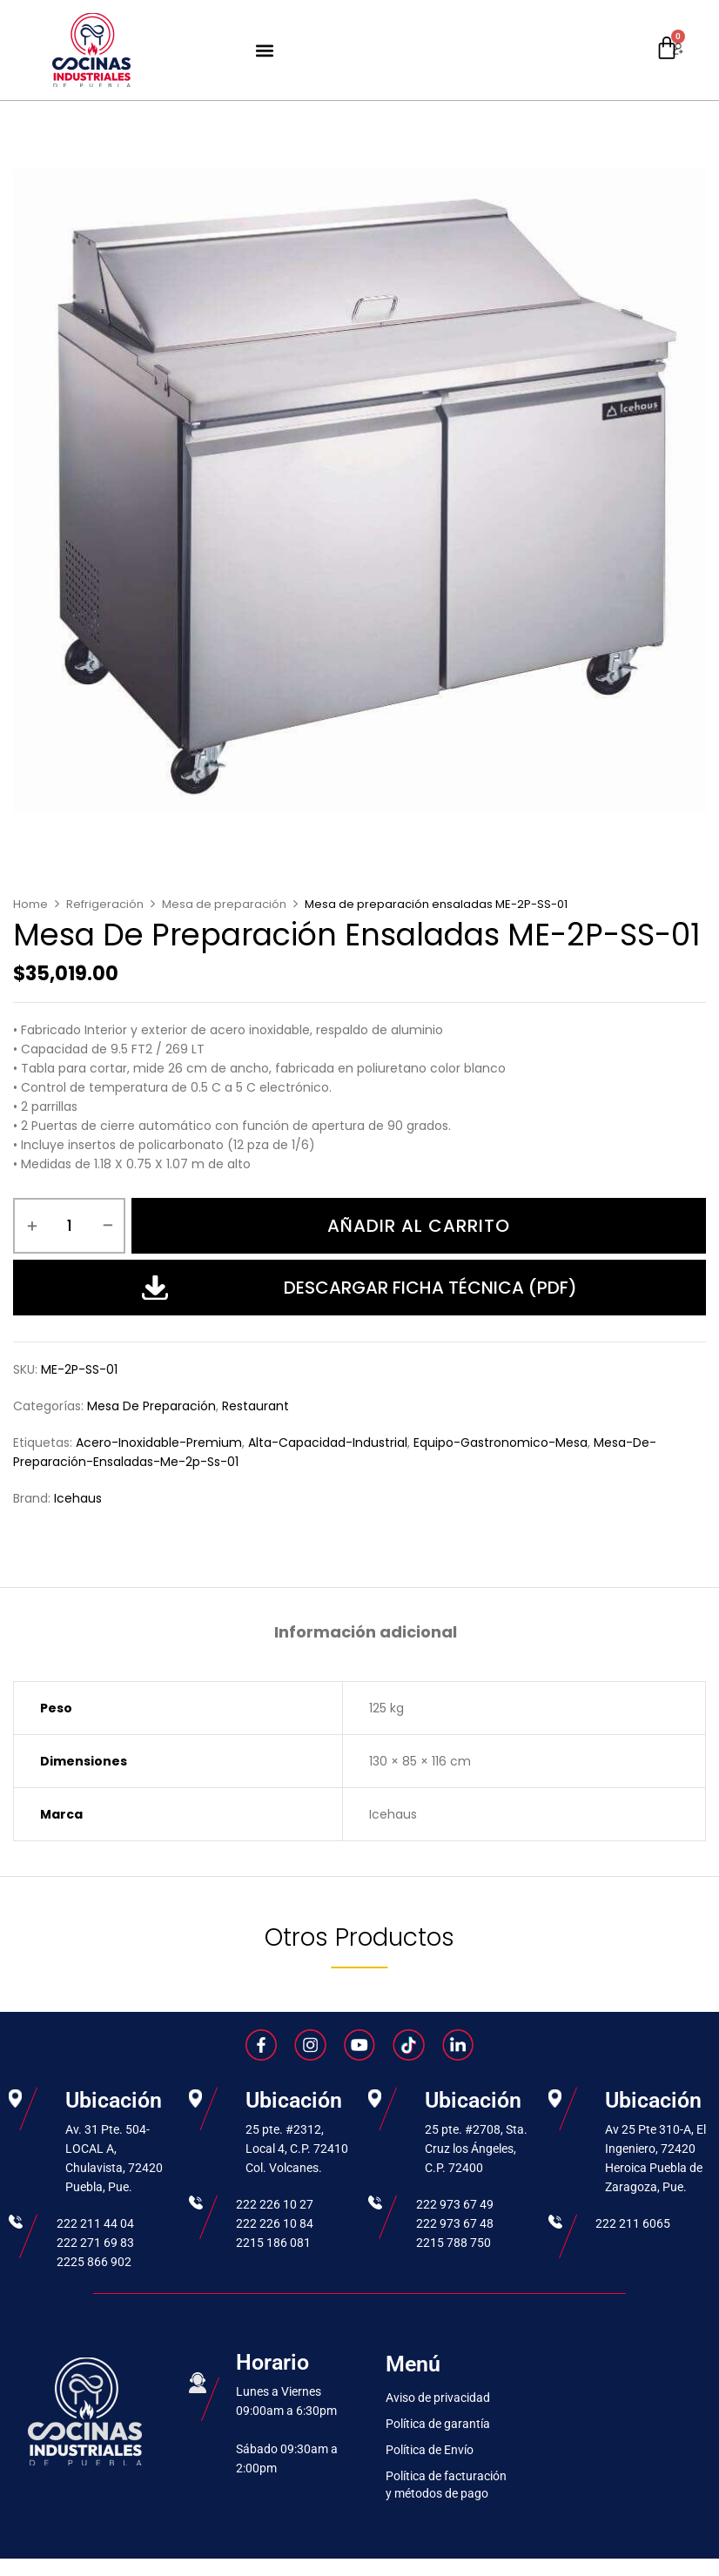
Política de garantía (438, 2424)
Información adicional (365, 1633)
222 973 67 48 (455, 2223)
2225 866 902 (94, 2262)
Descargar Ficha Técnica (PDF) (359, 1287)
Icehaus (78, 1498)
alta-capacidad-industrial (327, 1442)
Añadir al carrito (418, 1226)
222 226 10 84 (274, 2223)
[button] (265, 50)
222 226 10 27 (274, 2204)
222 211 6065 (632, 2223)
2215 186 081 (273, 2243)
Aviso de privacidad (438, 2397)
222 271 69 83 (95, 2243)
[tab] (365, 1634)
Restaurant (255, 1406)
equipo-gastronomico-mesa (500, 1442)
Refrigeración (105, 904)
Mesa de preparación (224, 904)
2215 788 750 (453, 2243)
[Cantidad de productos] (69, 1226)
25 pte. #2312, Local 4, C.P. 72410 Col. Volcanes (296, 2148)
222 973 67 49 (455, 2204)
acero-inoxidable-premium (159, 1442)
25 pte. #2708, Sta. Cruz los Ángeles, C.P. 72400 (476, 2148)
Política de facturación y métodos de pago (446, 2484)
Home (30, 904)
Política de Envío (430, 2450)
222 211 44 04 (95, 2223)
